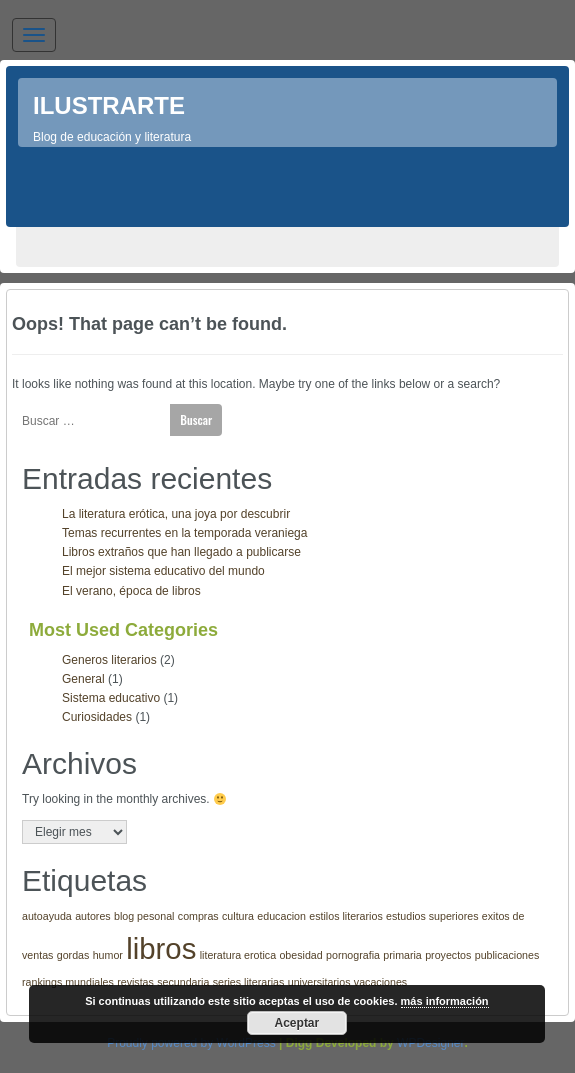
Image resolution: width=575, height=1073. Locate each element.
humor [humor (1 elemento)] (108, 955)
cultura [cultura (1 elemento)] (238, 916)
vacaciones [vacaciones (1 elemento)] (380, 982)
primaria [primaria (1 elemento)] (402, 955)
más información (445, 1001)
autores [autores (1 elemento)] (93, 916)
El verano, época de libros (131, 591)
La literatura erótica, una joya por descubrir (176, 514)
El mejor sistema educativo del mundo (163, 571)
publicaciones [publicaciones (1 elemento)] (507, 955)
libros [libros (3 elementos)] (161, 948)
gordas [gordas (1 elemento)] (73, 955)
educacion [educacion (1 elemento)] (281, 916)
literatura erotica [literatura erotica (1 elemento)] (238, 955)
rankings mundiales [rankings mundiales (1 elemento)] (68, 982)
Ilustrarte (109, 105)
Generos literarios (109, 660)
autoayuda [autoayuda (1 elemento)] (47, 916)
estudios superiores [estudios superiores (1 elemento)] (432, 916)
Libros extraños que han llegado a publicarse (181, 552)
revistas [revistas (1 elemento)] (135, 982)
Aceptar (297, 1023)
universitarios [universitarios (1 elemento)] (319, 982)
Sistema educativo (111, 698)
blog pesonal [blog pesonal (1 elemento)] (144, 916)
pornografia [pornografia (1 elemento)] (353, 955)
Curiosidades (97, 717)
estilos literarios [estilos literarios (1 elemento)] (345, 916)
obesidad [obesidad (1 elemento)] (300, 955)
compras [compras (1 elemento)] (198, 916)
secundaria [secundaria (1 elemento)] (183, 982)
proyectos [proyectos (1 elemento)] (448, 955)
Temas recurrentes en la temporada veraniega (184, 533)
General (83, 679)
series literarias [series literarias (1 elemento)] (249, 982)
